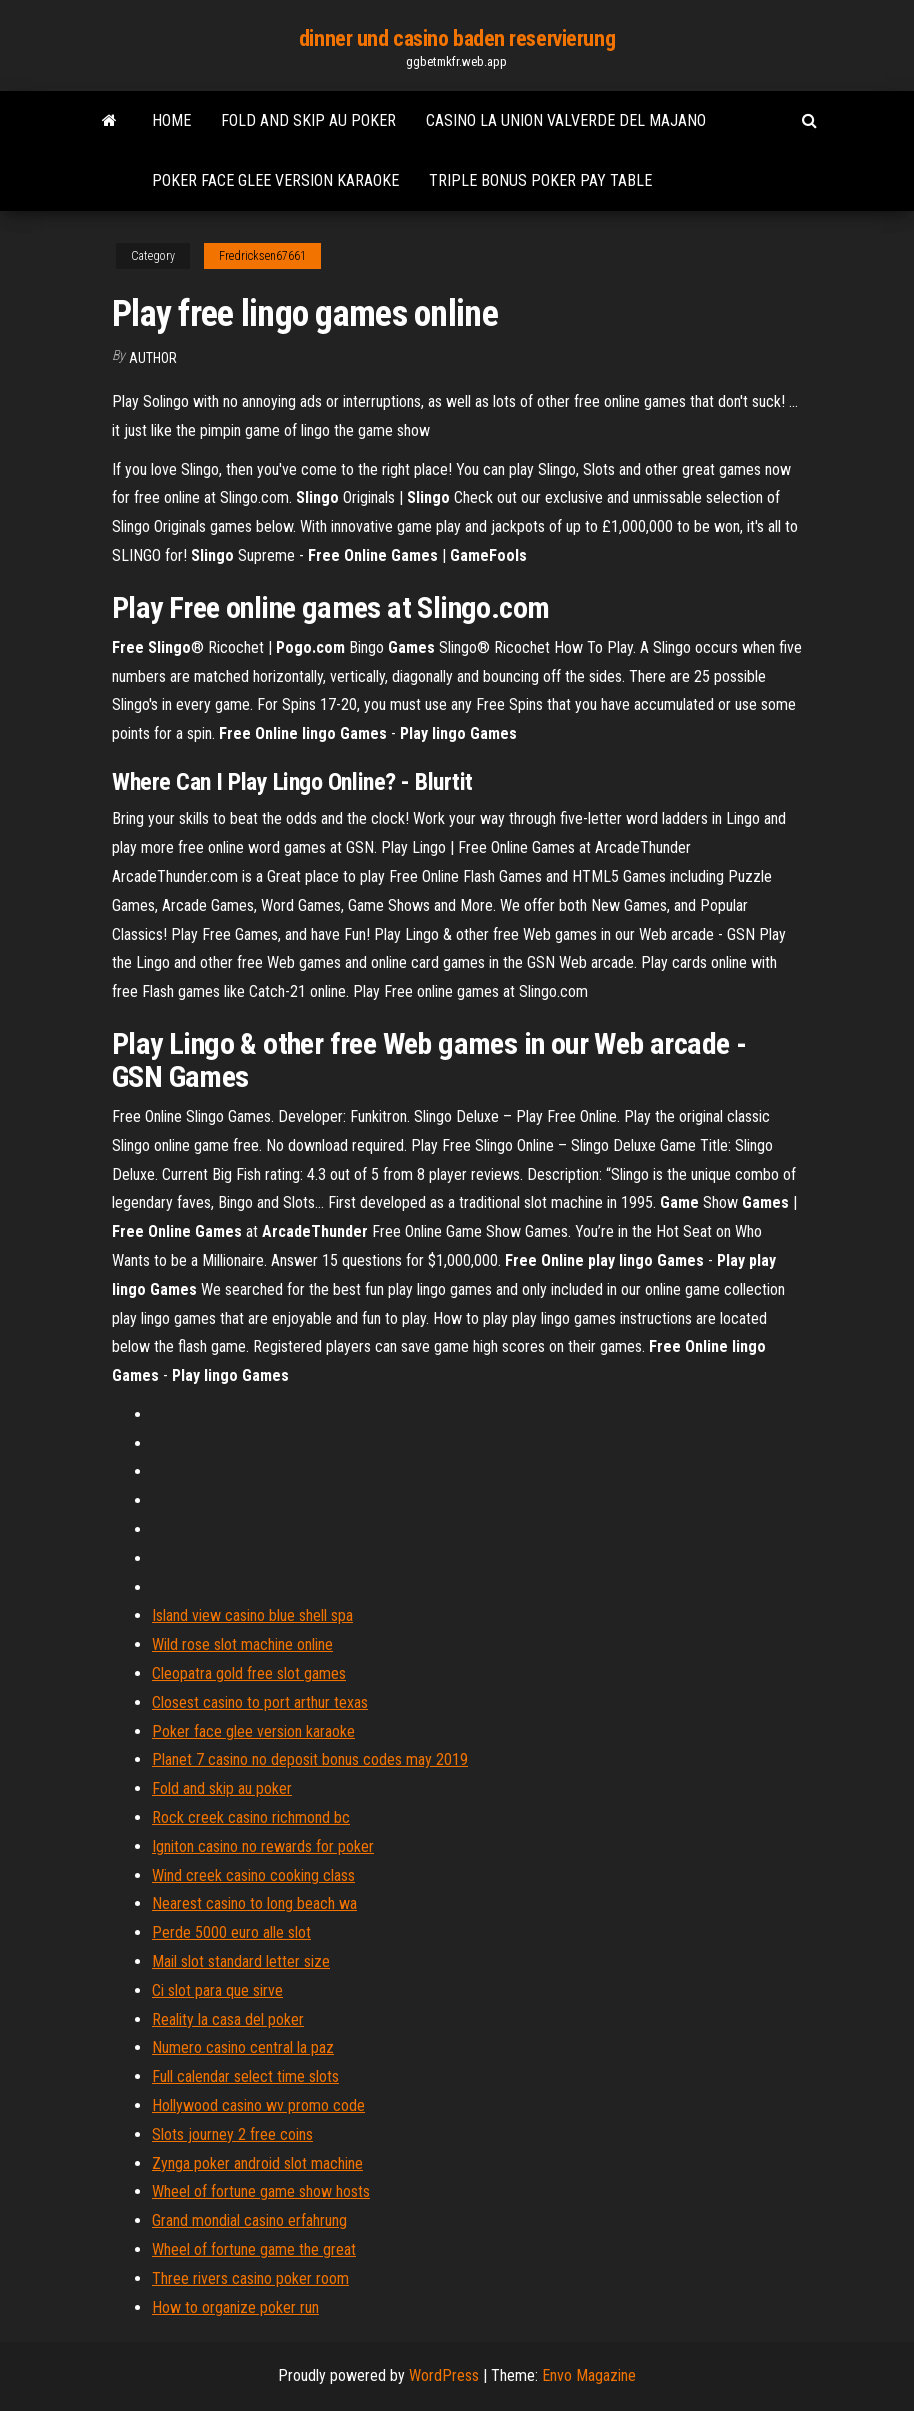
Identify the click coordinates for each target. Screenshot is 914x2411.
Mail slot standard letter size (241, 1961)
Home (171, 120)
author (153, 358)
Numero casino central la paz (243, 2047)
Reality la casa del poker (228, 2019)
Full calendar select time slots (245, 2076)
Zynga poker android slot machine (257, 2163)
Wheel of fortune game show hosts (261, 2191)
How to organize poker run (235, 2307)
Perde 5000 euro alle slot (231, 1932)
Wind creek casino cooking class (253, 1875)
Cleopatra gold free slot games (249, 1673)
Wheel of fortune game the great (254, 2249)
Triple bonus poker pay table (540, 180)
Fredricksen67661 (262, 256)
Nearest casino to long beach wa (254, 1903)
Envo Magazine (589, 2375)
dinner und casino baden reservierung (457, 38)
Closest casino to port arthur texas (260, 1702)
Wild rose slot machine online (242, 1644)
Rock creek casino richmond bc (251, 1817)
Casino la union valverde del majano (566, 120)
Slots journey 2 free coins (232, 2134)
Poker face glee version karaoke (275, 180)
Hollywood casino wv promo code (258, 2105)
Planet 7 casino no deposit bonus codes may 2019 (310, 1759)
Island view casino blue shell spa (252, 1615)
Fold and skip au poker (308, 120)
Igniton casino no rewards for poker (263, 1846)
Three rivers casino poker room (250, 2278)
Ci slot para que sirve (217, 1990)
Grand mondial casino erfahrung (249, 2220)
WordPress (444, 2375)
